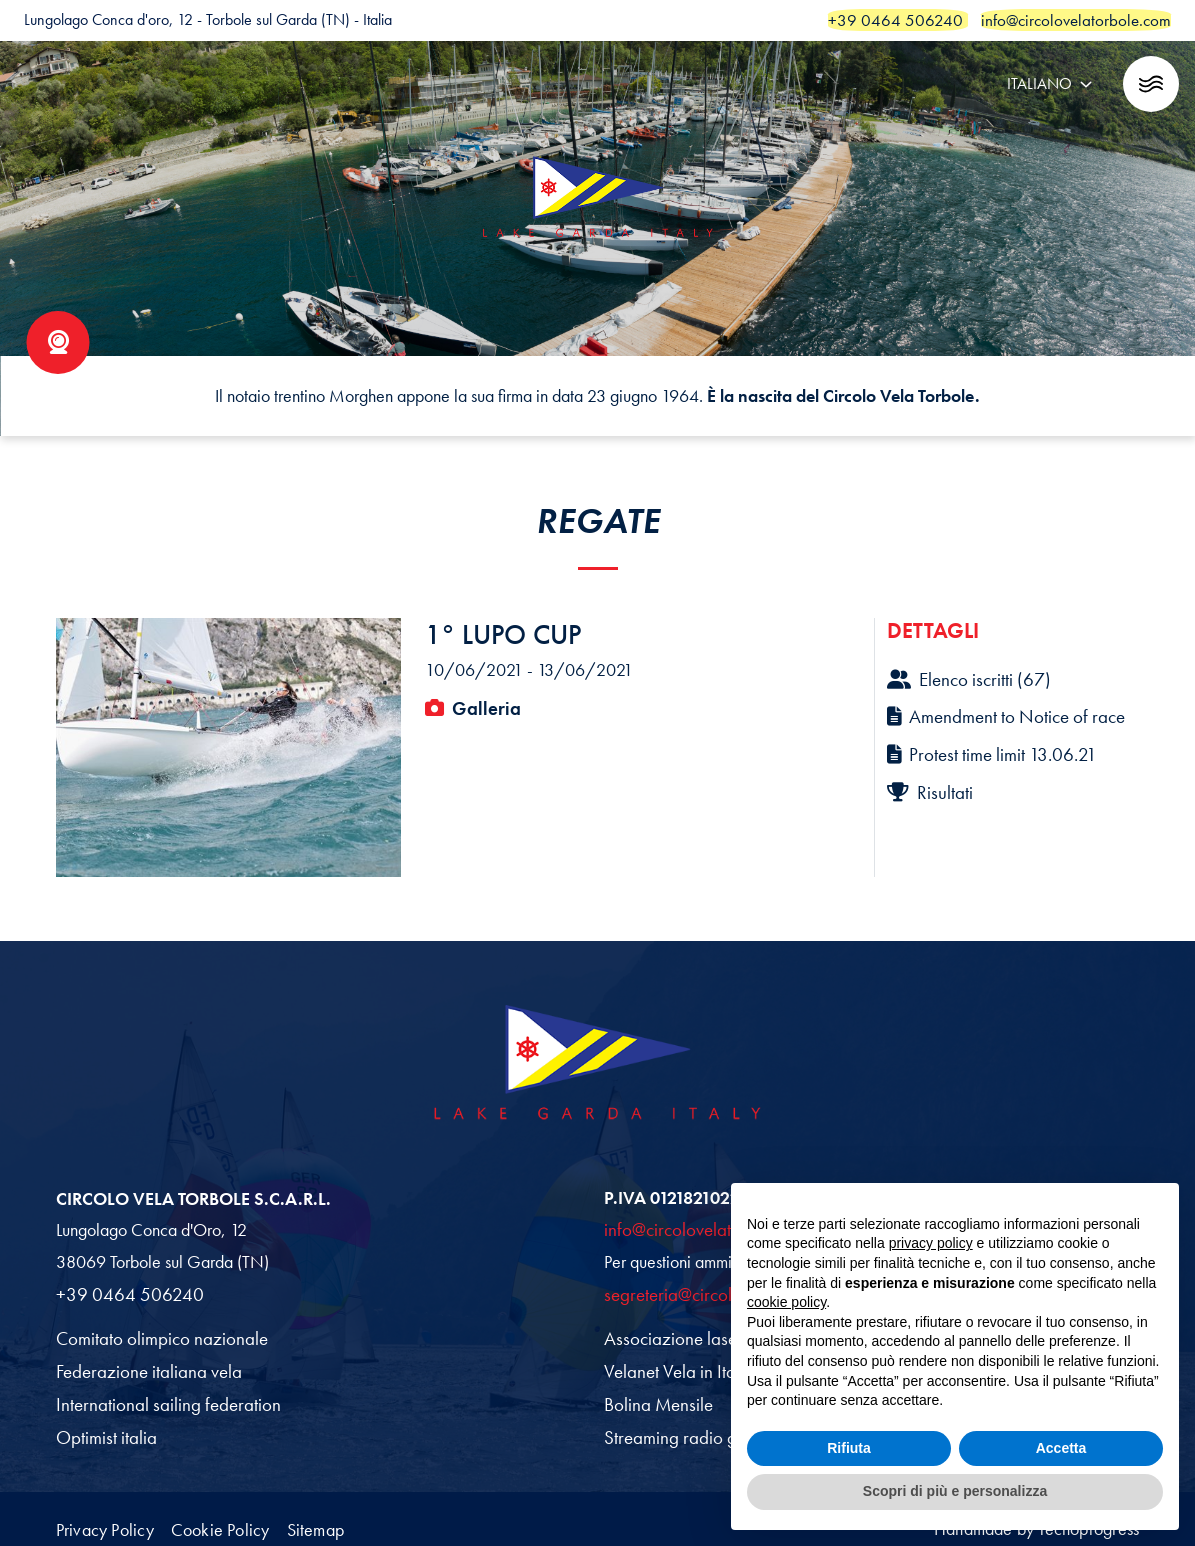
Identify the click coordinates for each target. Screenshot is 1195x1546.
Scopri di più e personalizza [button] (955, 1491)
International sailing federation (159, 1396)
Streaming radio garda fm (691, 1428)
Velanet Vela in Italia (674, 1365)
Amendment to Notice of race (999, 713)
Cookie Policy (250, 1514)
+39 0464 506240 (123, 1290)
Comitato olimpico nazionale (155, 1333)
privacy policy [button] (931, 1243)
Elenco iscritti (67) (964, 678)
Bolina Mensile (656, 1396)
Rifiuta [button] (849, 1448)
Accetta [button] (1061, 1448)
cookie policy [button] (786, 1302)
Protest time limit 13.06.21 (986, 749)
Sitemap (369, 1514)
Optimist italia (103, 1428)
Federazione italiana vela (143, 1365)
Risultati (927, 785)
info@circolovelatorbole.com (702, 1226)
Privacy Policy (110, 1514)
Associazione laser (668, 1333)
